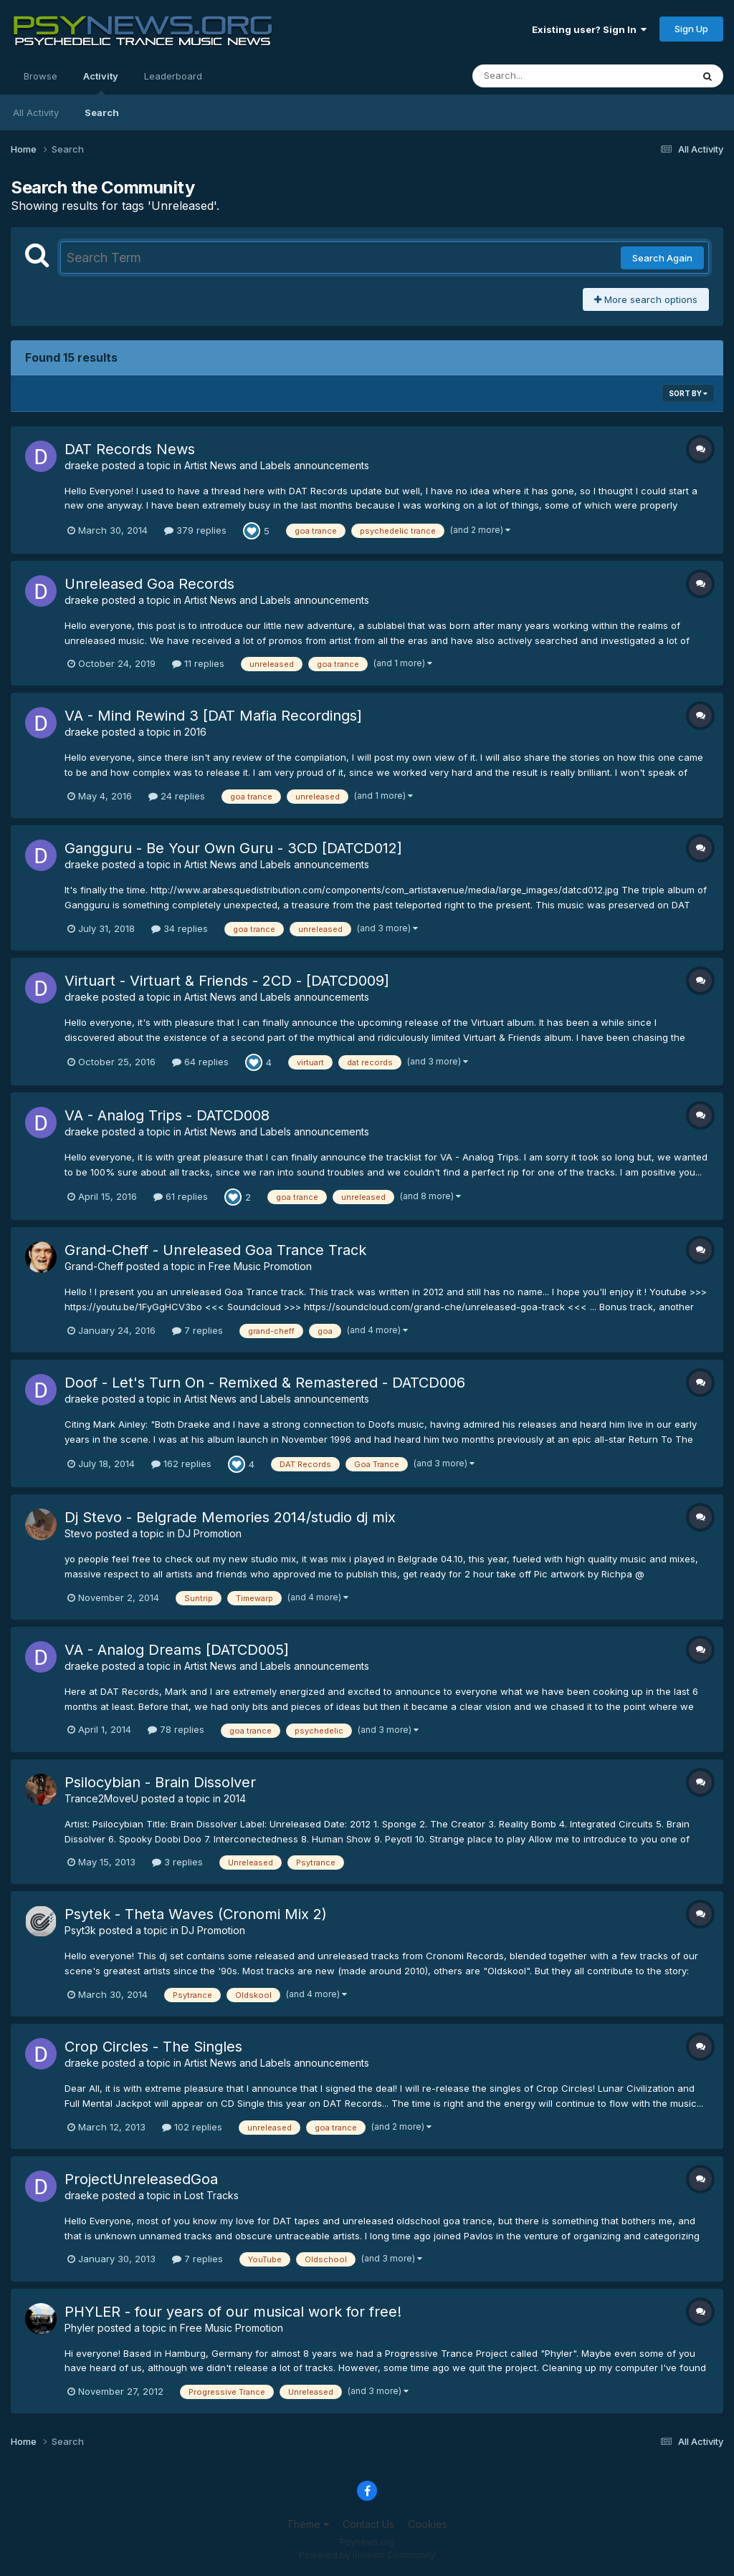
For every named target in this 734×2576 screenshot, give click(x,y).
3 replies (177, 1862)
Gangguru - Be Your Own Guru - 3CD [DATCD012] (233, 848)
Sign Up (691, 28)
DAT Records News (130, 449)
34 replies (179, 928)
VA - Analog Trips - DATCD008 (167, 1115)
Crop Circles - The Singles (153, 2046)
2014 (235, 1798)
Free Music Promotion (260, 1266)
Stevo (78, 1533)
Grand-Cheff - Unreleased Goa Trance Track (215, 1250)
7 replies (197, 1330)
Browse (40, 76)
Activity (100, 82)
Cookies (427, 2524)
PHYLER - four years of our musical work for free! (233, 2311)
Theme (308, 2524)
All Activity (36, 112)
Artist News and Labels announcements (276, 465)
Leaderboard (173, 76)
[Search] (543, 75)
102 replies (192, 2127)
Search (102, 112)
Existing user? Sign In (589, 29)
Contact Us (368, 2524)
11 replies (198, 663)
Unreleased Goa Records (149, 583)
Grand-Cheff (94, 1266)
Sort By (688, 393)
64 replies (200, 1061)
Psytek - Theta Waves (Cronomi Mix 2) (196, 1914)
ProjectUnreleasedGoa (141, 2179)
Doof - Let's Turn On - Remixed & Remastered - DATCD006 (265, 1382)
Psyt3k (80, 1930)
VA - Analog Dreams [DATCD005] (177, 1649)
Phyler (80, 2328)
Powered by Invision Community (367, 2554)
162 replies (181, 1463)
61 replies (180, 1196)
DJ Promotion (210, 1533)
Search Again (662, 258)
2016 (195, 732)
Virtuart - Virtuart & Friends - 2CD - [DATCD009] (227, 980)
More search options (645, 299)
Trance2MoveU (101, 1798)
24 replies (176, 796)
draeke (82, 465)
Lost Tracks (211, 2195)
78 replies (176, 1729)
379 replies (195, 530)
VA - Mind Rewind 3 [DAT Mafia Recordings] (213, 715)
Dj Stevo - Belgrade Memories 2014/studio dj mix (230, 1517)
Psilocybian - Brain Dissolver (160, 1782)
